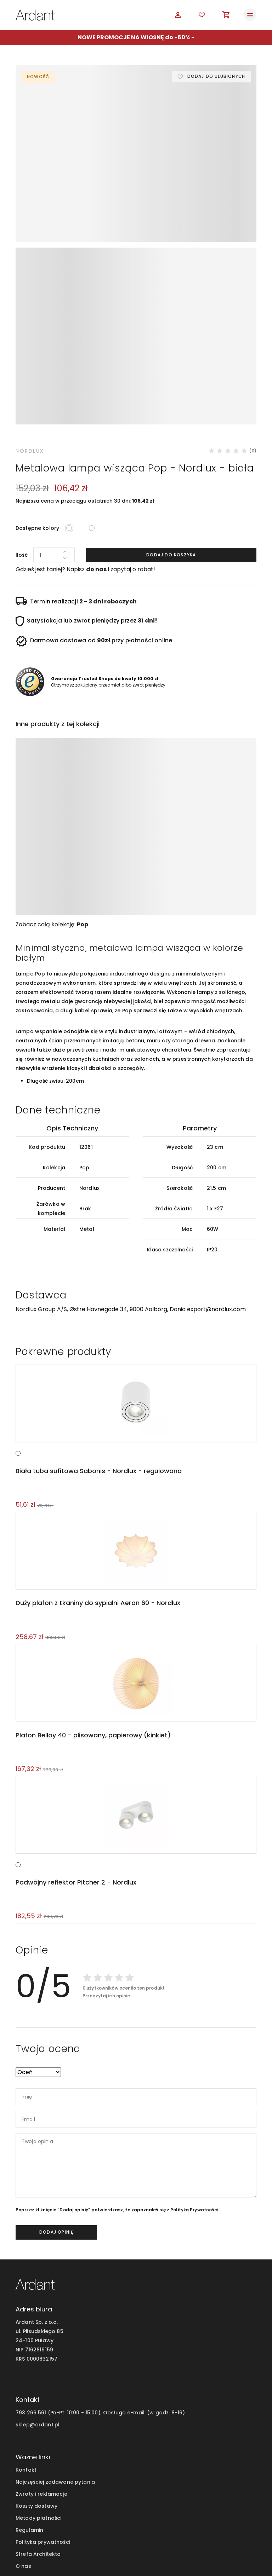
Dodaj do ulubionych (216, 77)
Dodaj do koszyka (171, 424)
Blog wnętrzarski (37, 2460)
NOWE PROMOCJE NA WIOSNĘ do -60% (134, 37)
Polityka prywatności (43, 2411)
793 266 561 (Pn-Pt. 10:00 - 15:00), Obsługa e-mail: (81, 2282)
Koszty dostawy (36, 2375)
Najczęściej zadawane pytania (55, 2351)
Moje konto (30, 2447)
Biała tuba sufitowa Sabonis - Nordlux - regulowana (98, 1340)
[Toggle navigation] (250, 14)
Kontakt (26, 2339)
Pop (82, 793)
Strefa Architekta (38, 2423)
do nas (96, 438)
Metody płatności (38, 2387)
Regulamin (29, 2399)
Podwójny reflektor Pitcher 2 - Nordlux (75, 1751)
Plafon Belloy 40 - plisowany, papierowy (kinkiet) (92, 1604)
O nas (23, 2435)
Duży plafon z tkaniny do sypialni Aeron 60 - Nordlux (97, 1472)
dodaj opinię (56, 2102)
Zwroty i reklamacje (41, 2363)
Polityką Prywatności (194, 2080)
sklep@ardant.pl (38, 2294)
